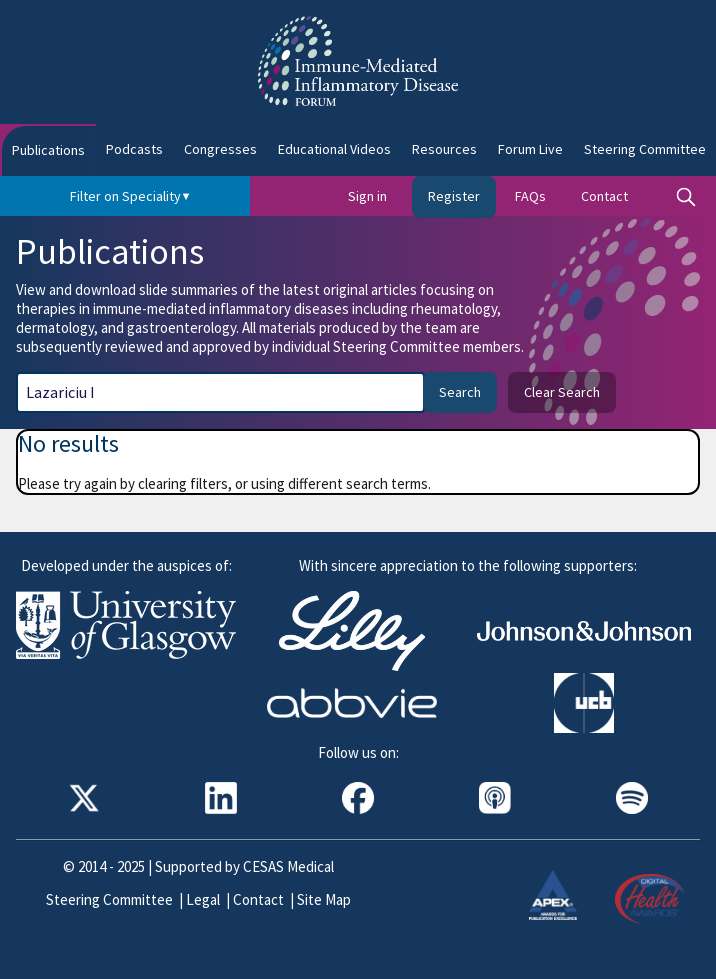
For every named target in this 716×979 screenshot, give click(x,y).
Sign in (367, 196)
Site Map (324, 899)
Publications (48, 150)
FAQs (530, 196)
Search (460, 392)
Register (454, 196)
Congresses (220, 149)
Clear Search (562, 392)
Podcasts (134, 149)
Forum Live (530, 149)
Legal (203, 899)
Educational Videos (334, 149)
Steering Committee (109, 899)
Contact (604, 196)
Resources (444, 149)
